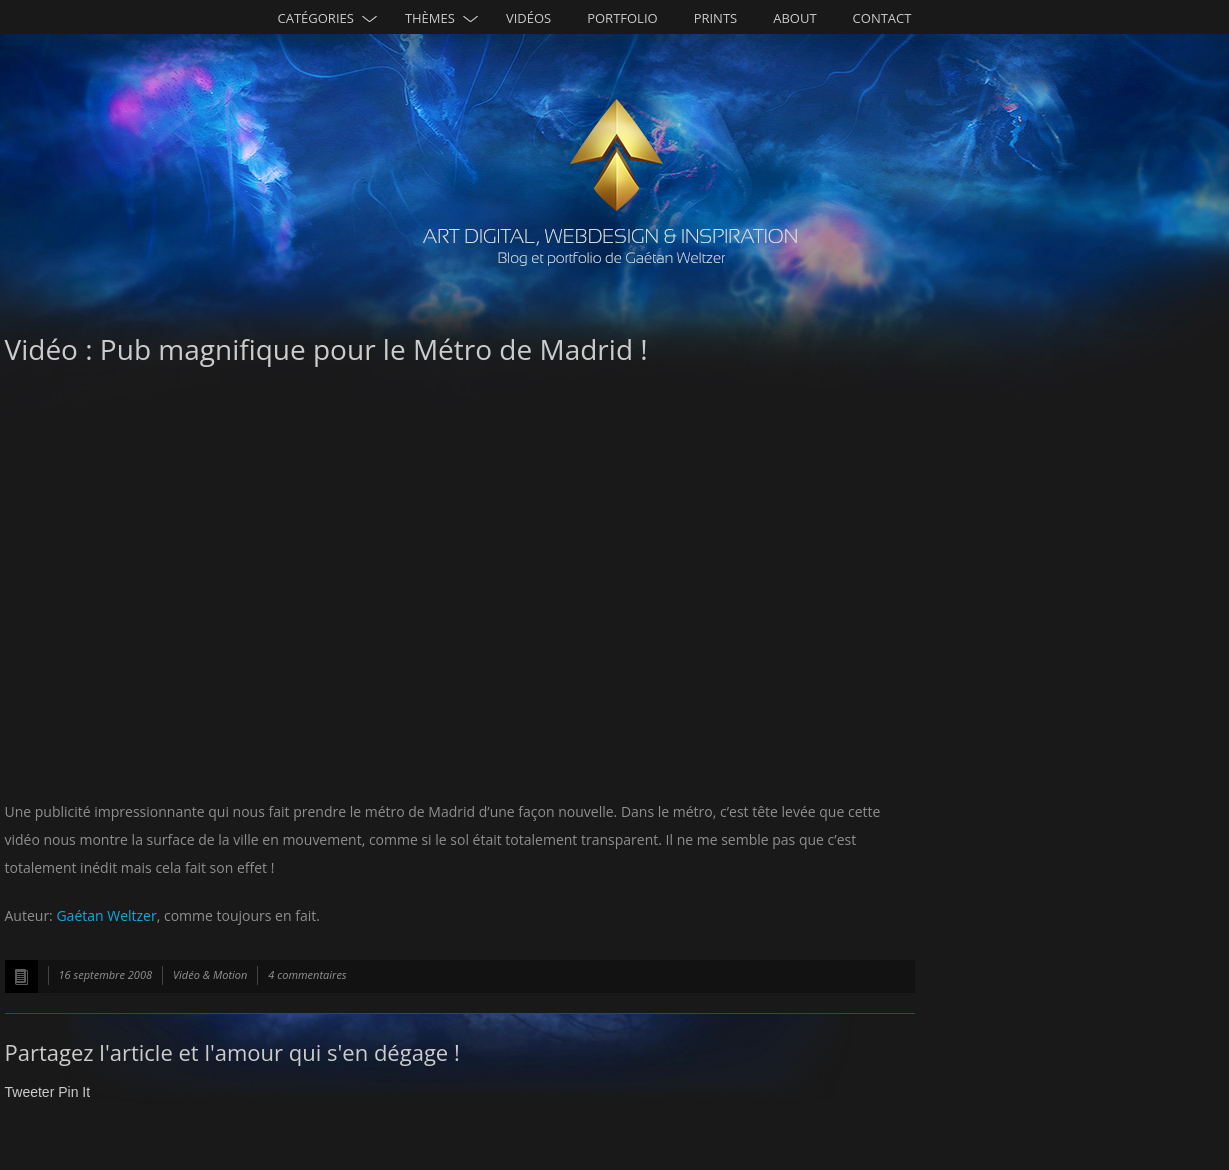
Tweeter (30, 1092)
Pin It (74, 1092)
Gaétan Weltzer (106, 915)
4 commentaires (307, 974)
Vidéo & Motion (210, 974)
